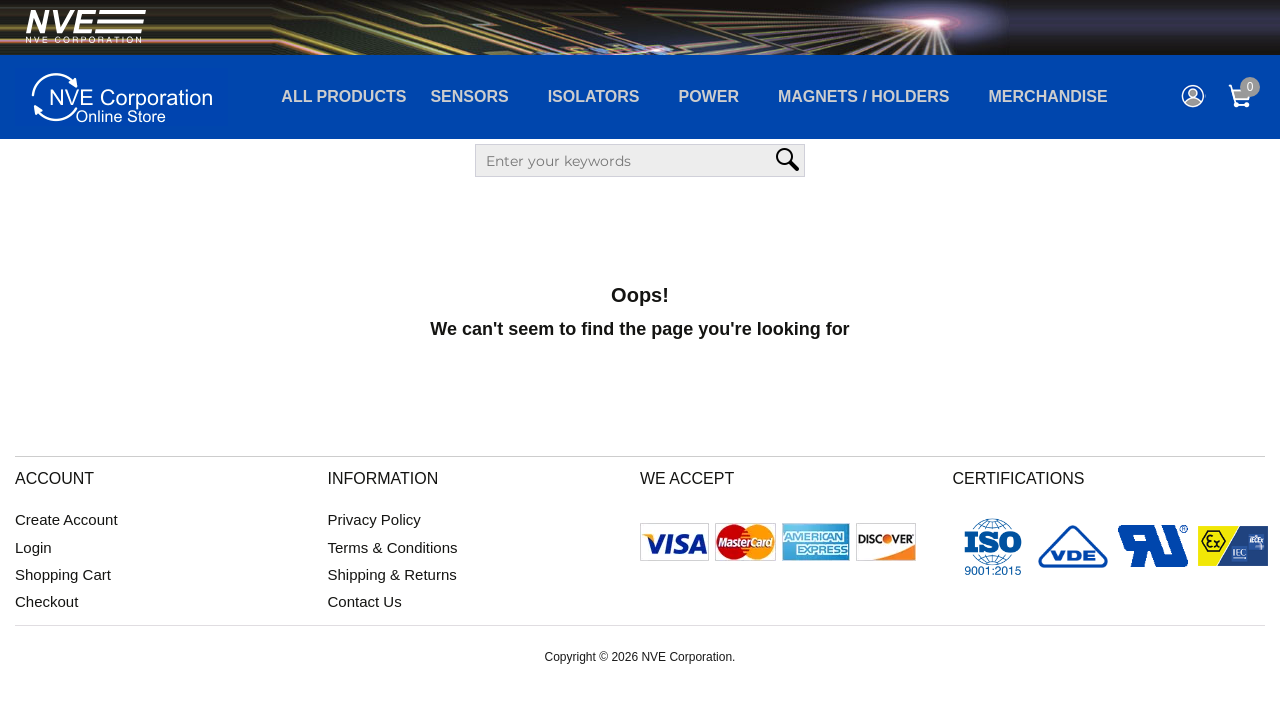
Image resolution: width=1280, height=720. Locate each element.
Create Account (66, 519)
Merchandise (1048, 96)
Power (709, 96)
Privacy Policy (374, 519)
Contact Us (365, 601)
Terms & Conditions (393, 547)
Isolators (594, 96)
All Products (343, 96)
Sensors (469, 96)
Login (33, 547)
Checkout (46, 601)
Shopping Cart (63, 574)
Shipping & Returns (392, 574)
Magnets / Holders (864, 96)
